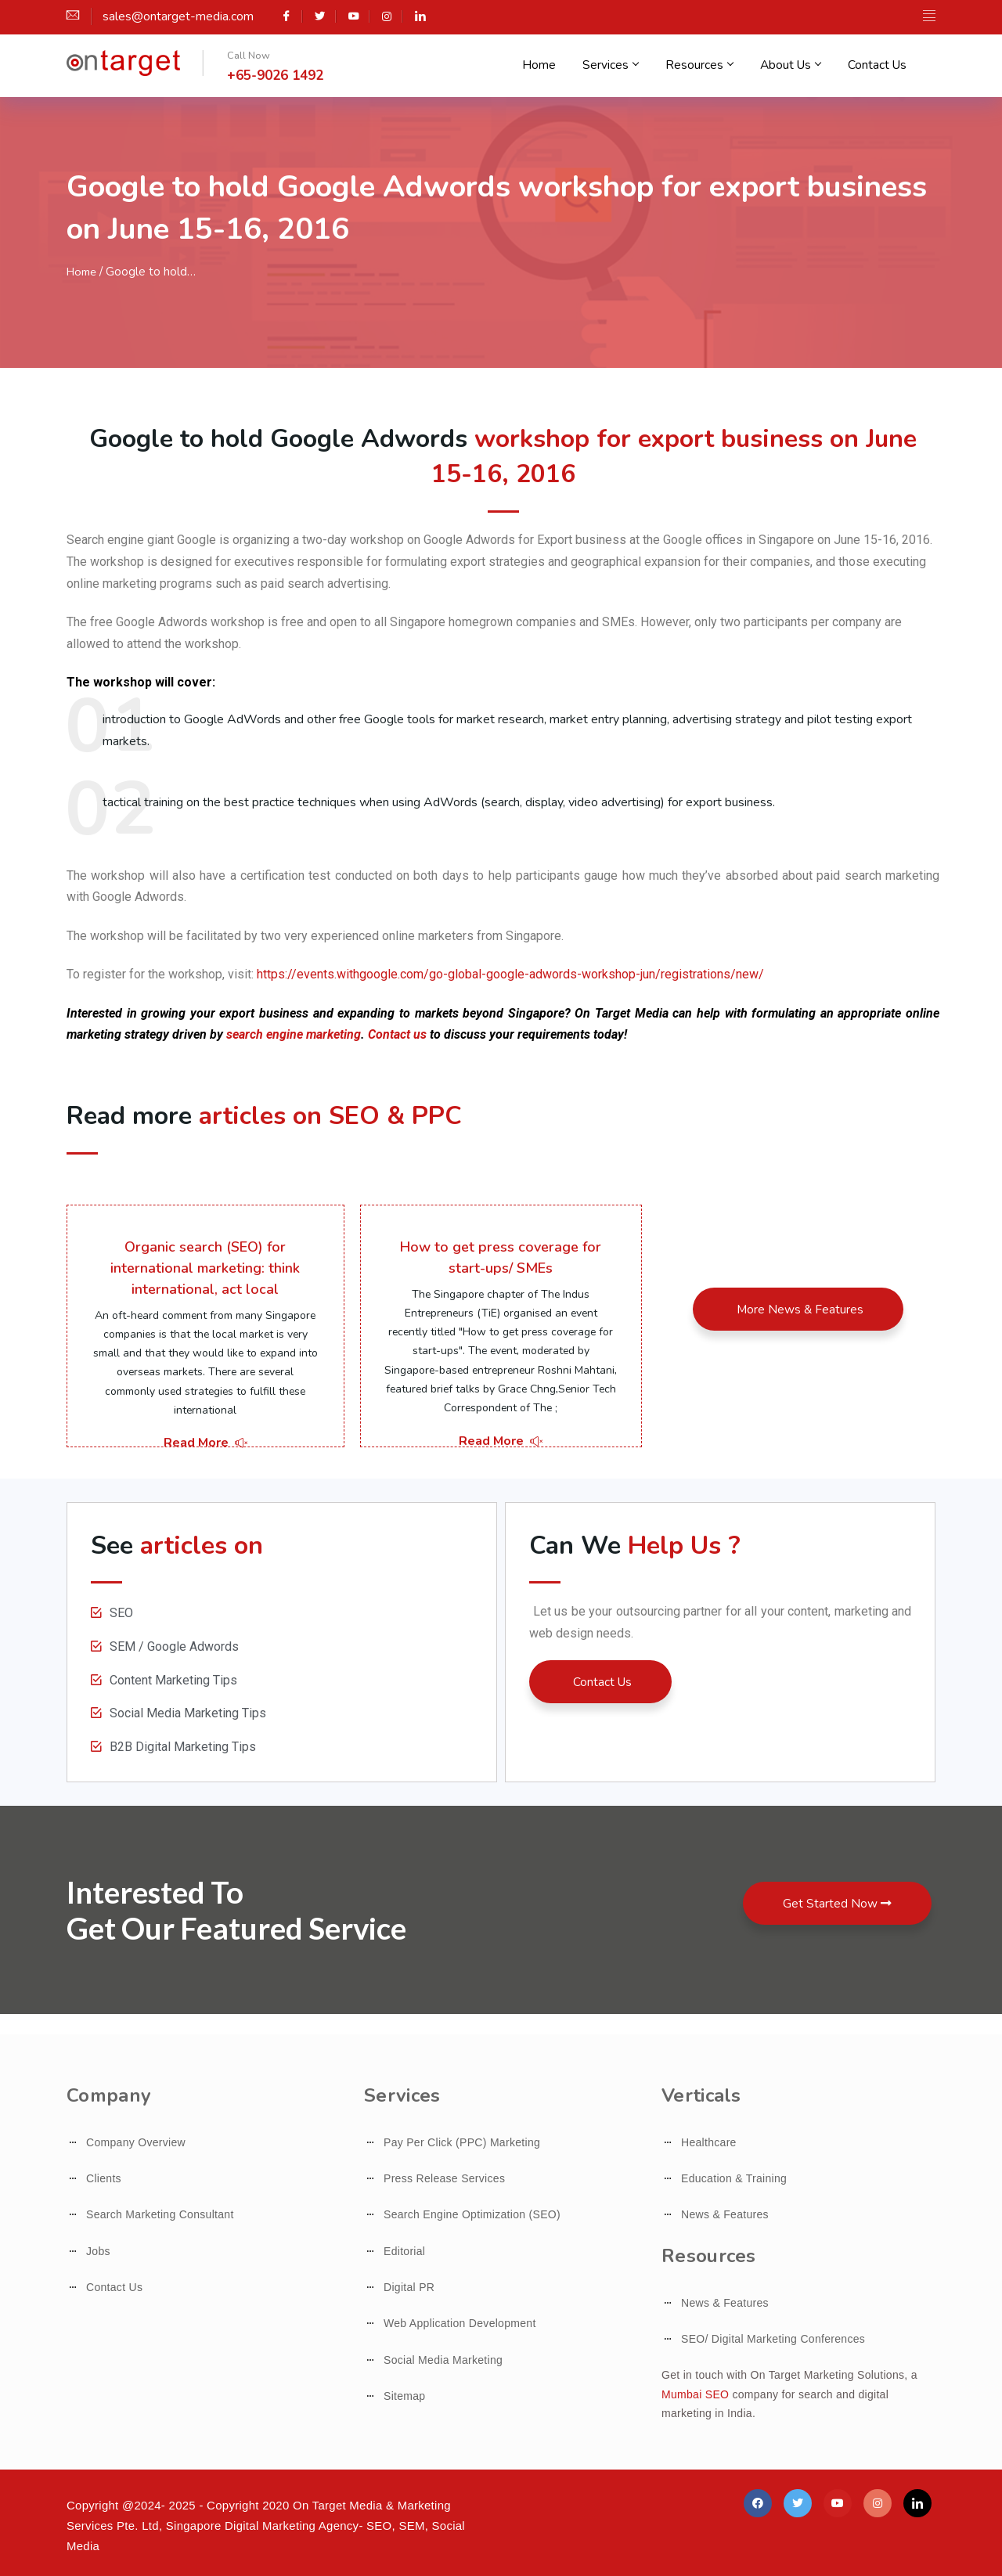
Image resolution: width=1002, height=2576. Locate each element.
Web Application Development (460, 2323)
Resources (708, 67)
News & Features (725, 2214)
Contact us (397, 1034)
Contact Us (882, 67)
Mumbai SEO (695, 2394)
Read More (205, 1442)
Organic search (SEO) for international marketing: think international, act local (205, 1268)
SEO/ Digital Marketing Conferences (773, 2339)
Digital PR (409, 2287)
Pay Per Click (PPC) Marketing (462, 2142)
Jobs (98, 2251)
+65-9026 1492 (275, 75)
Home (555, 67)
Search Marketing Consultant (160, 2214)
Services (623, 67)
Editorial (404, 2251)
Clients (103, 2178)
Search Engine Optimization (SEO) (472, 2214)
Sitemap (404, 2396)
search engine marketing (293, 1034)
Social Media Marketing (443, 2360)
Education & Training (734, 2178)
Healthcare (709, 2142)
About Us (797, 67)
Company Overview (136, 2142)
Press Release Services (444, 2178)
